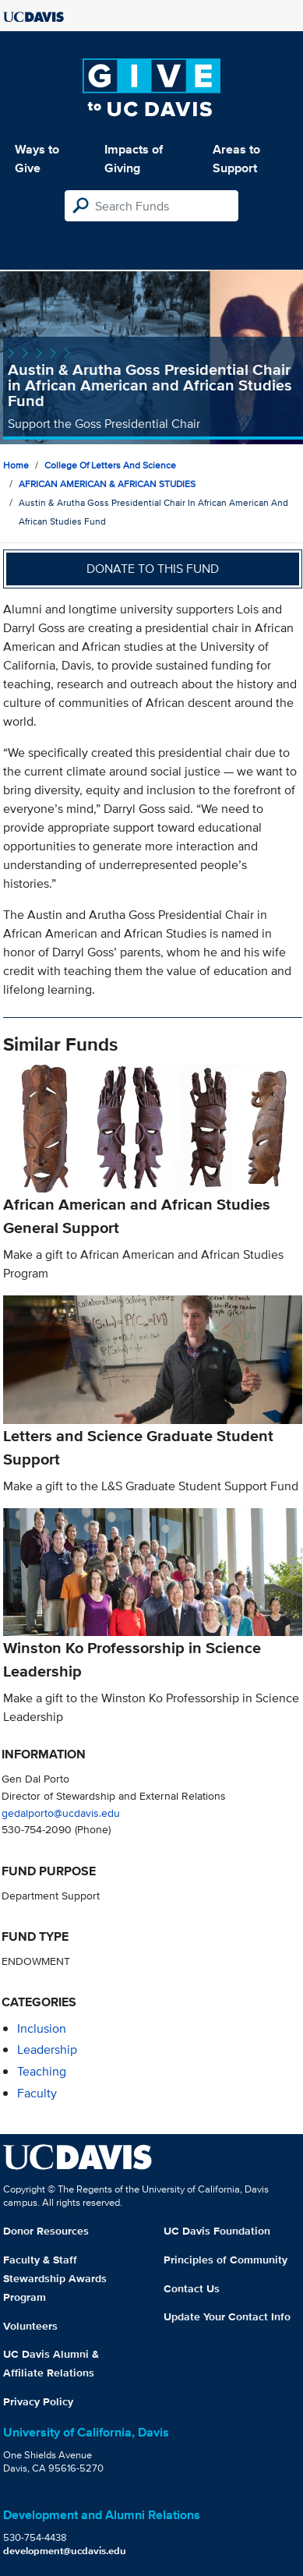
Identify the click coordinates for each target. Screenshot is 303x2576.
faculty (37, 2093)
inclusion (41, 2028)
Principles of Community (225, 2259)
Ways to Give (37, 158)
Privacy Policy (38, 2401)
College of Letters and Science (110, 465)
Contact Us (192, 2288)
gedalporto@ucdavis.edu (61, 1812)
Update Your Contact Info (227, 2316)
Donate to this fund (152, 569)
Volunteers (30, 2326)
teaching (41, 2071)
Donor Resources (46, 2231)
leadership (47, 2049)
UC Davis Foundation (217, 2231)
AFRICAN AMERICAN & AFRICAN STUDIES (107, 483)
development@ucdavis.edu (64, 2550)
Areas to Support (236, 158)
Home (16, 465)
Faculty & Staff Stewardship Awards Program (55, 2278)
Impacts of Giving (133, 158)
